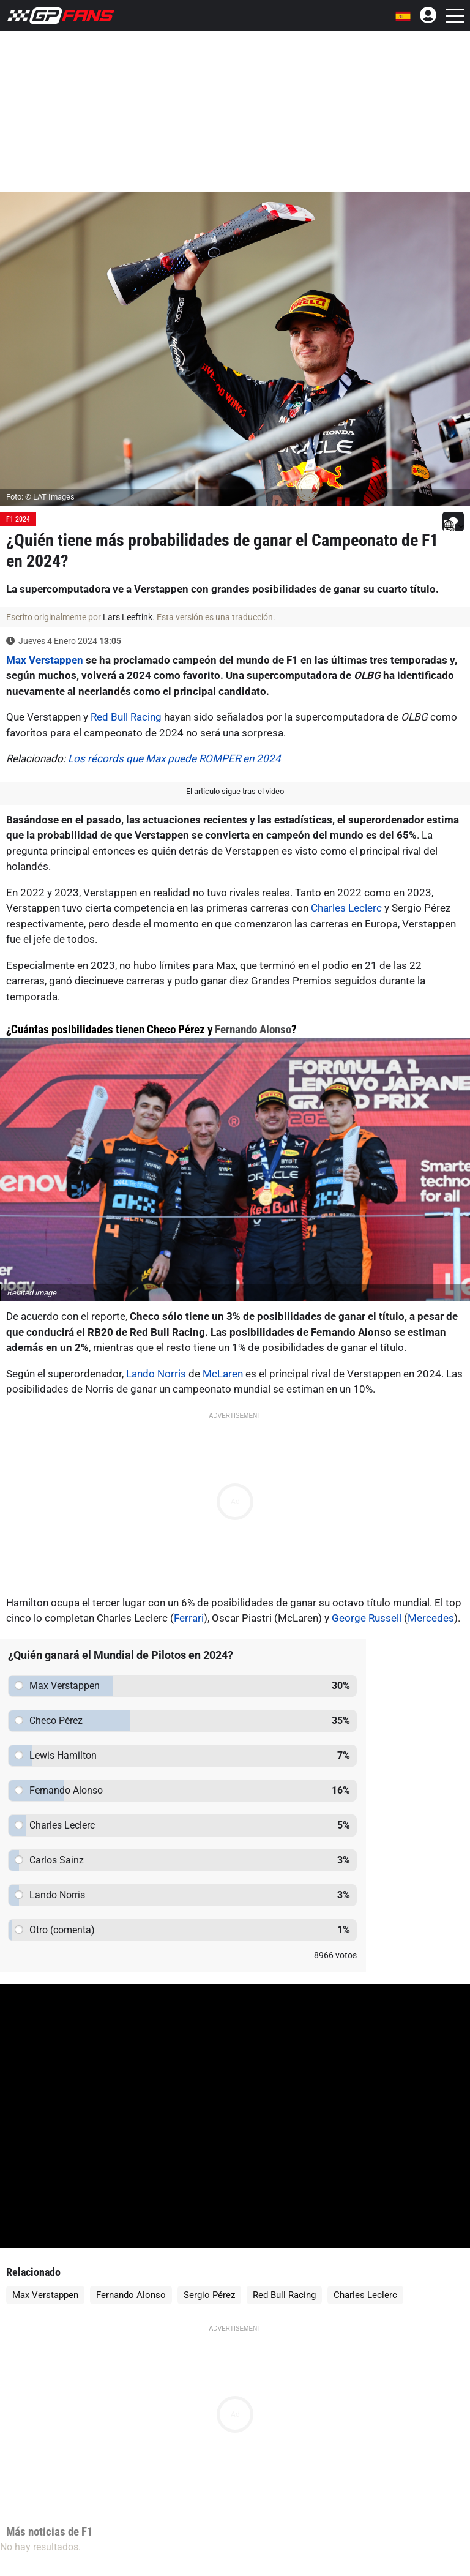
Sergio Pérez (209, 2295)
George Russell (366, 1618)
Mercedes (431, 1618)
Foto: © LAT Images (40, 496)
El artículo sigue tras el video (235, 791)
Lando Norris (156, 1374)
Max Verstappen (44, 660)
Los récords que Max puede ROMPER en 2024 (174, 758)
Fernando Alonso (253, 1029)
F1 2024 (18, 519)
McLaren (223, 1374)
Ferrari (189, 1618)
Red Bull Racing (126, 717)
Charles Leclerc (346, 908)
